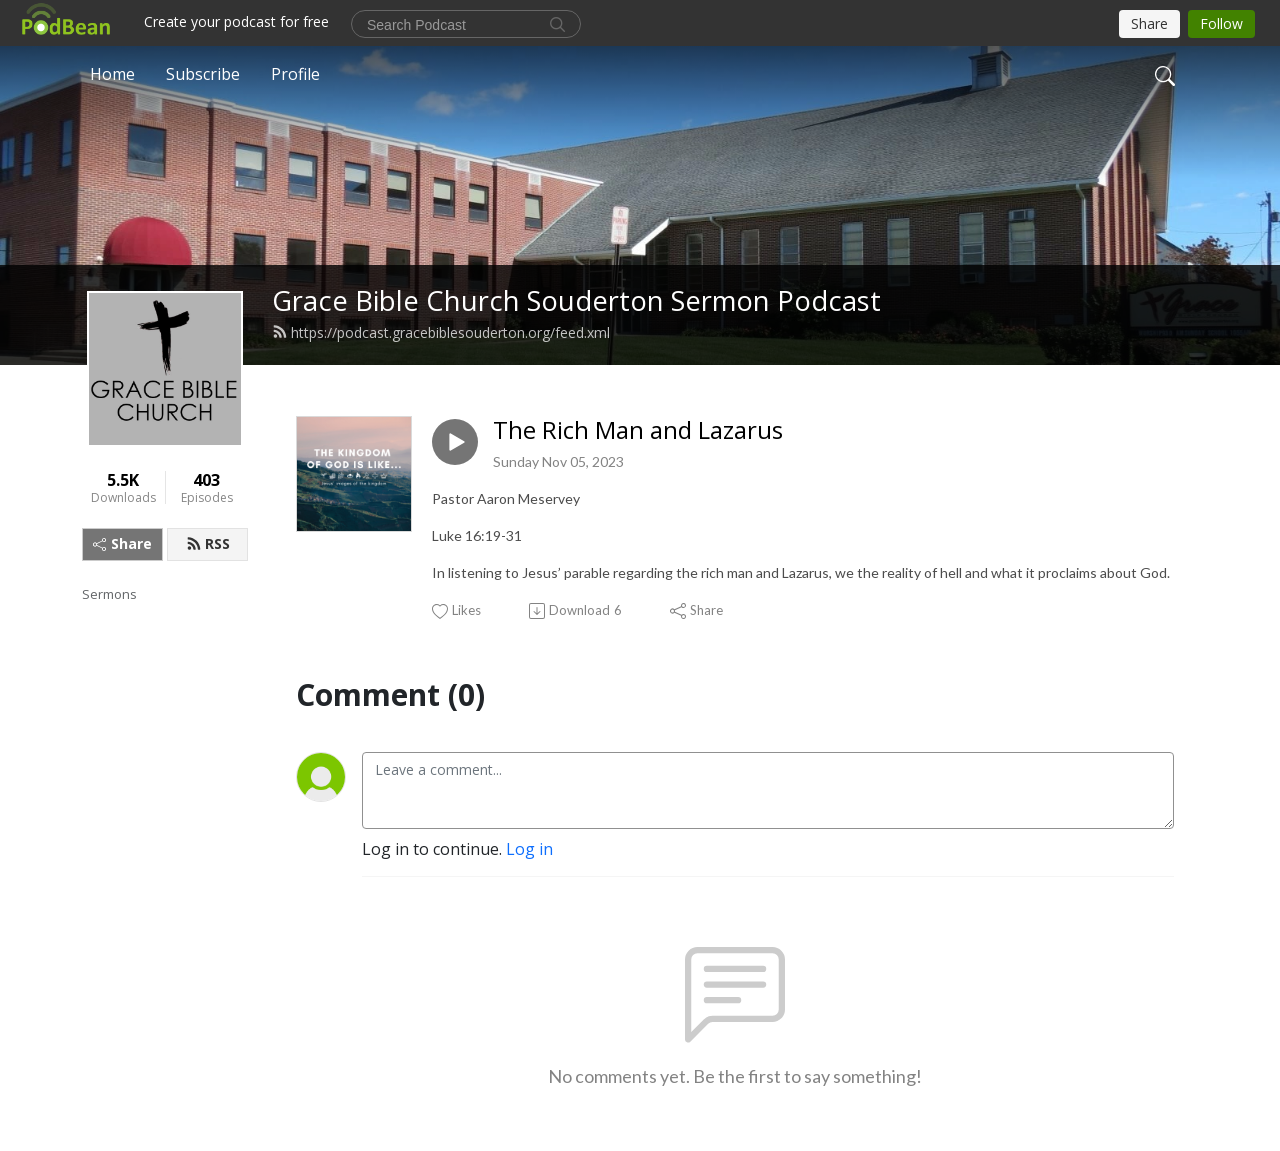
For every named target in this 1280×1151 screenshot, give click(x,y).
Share (122, 543)
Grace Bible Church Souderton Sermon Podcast (576, 300)
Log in (529, 849)
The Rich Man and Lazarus (638, 430)
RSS (208, 543)
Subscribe (203, 74)
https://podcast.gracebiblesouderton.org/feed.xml (441, 332)
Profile (295, 74)
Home (112, 74)
